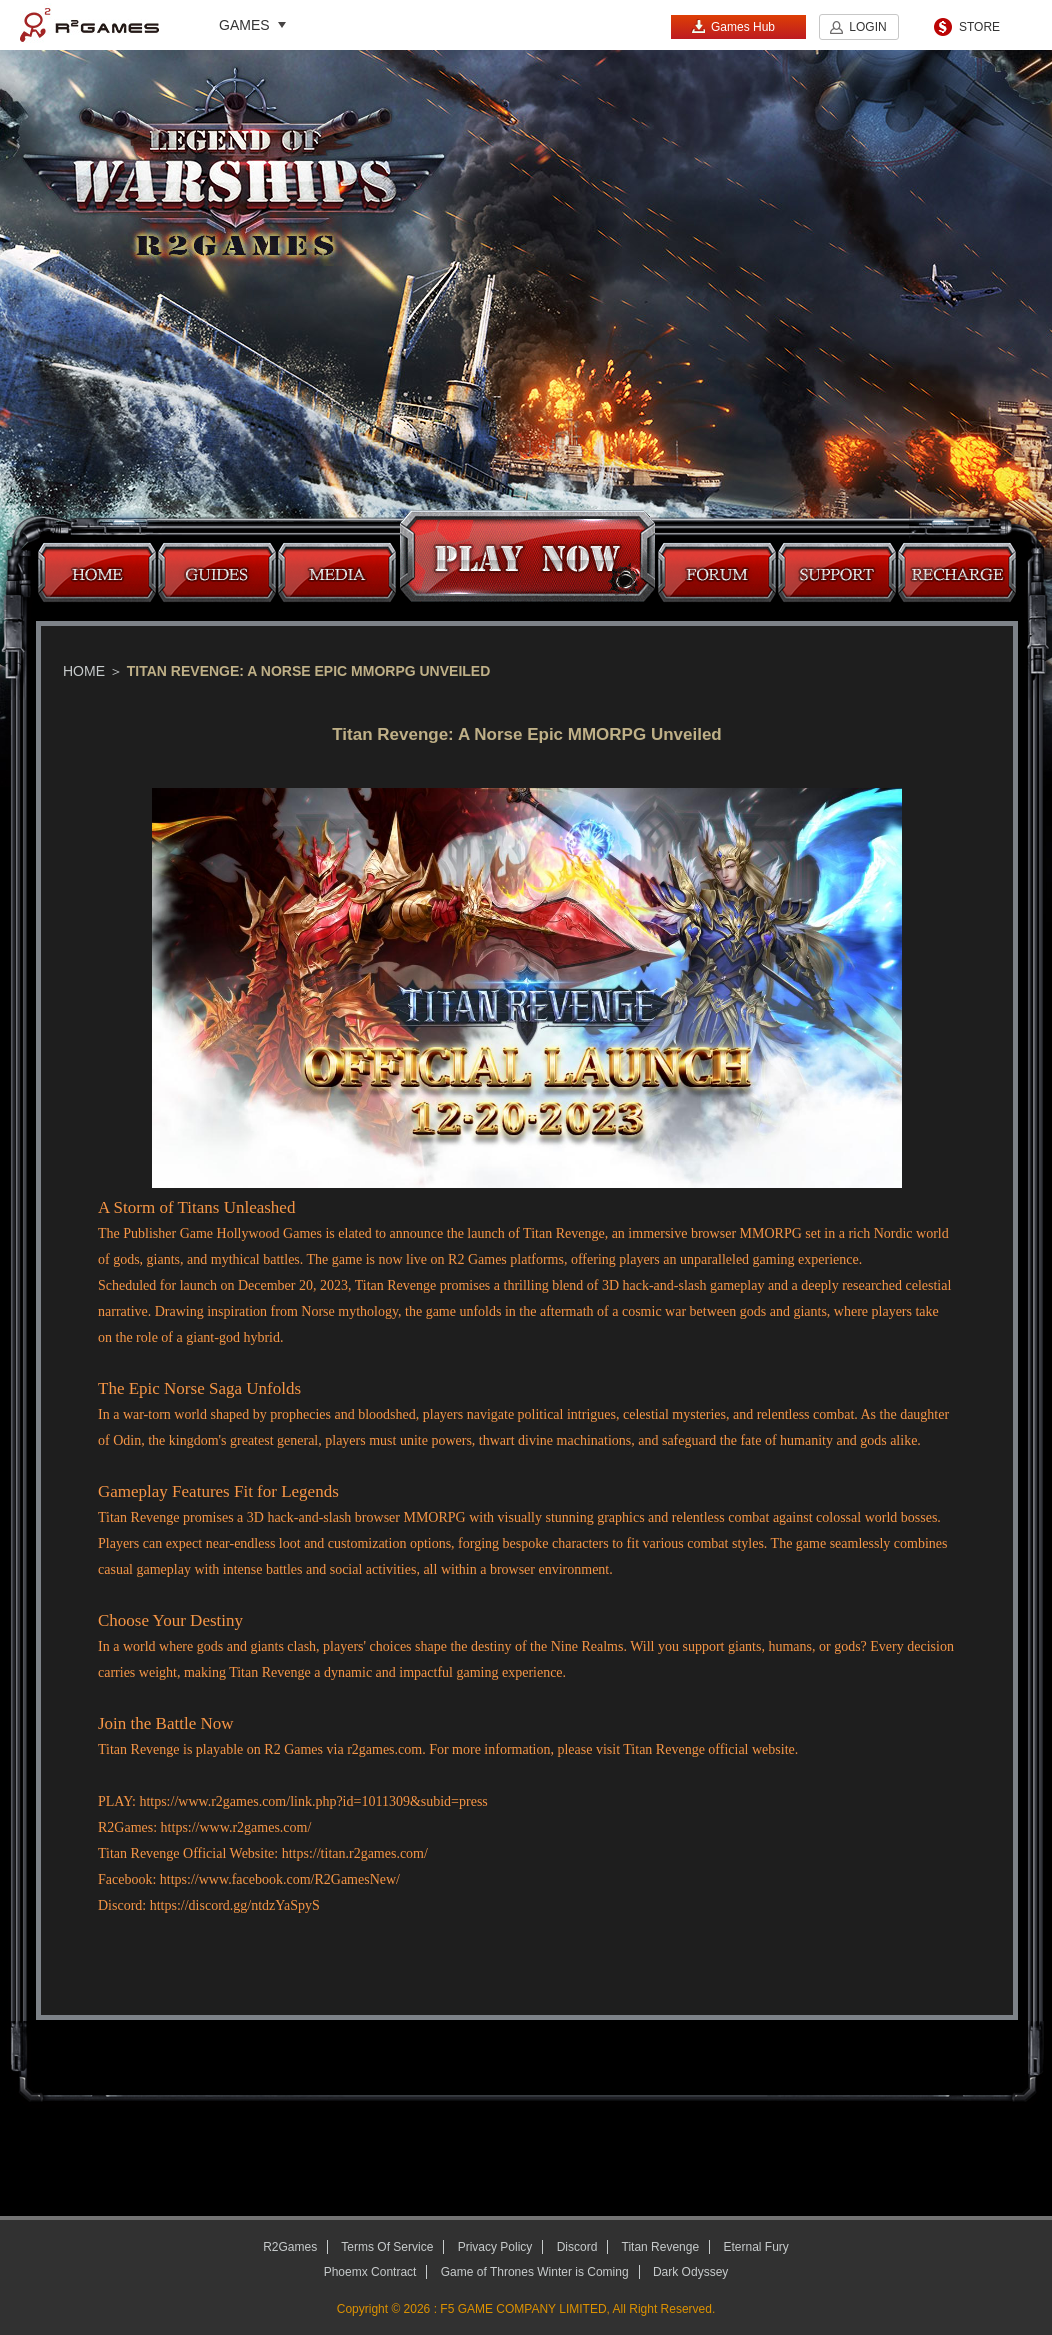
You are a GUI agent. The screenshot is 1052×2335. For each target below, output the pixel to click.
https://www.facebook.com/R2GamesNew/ (280, 1879)
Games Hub (733, 26)
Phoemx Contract (370, 2272)
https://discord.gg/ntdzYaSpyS (235, 1905)
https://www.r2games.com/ (236, 1827)
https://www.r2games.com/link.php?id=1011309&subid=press (313, 1801)
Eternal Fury (755, 2247)
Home (84, 671)
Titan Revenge (564, 1233)
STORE (979, 27)
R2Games (89, 25)
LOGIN (867, 27)
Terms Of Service (387, 2247)
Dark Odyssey (690, 2272)
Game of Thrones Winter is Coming (535, 2272)
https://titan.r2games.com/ (355, 1853)
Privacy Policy (495, 2247)
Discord (577, 2247)
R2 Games (477, 1259)
